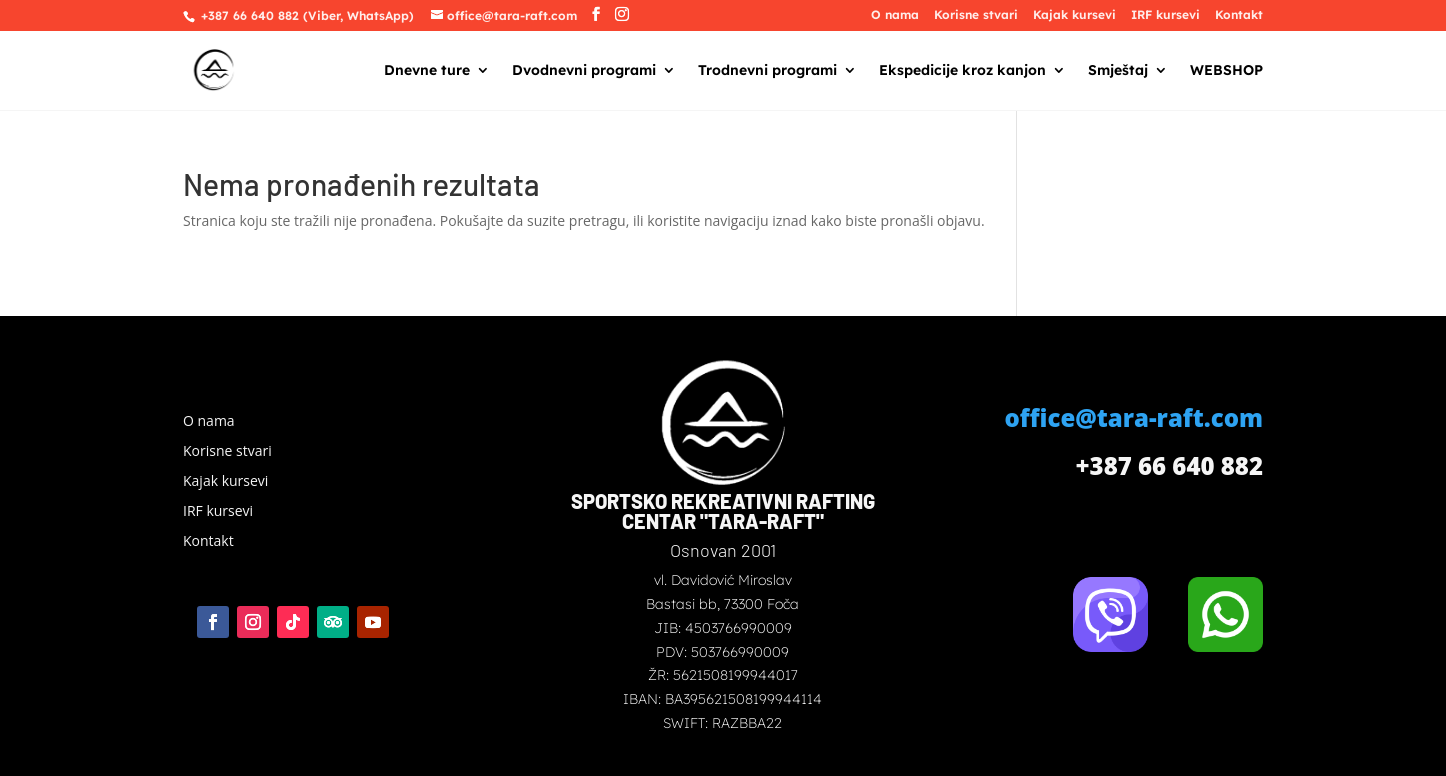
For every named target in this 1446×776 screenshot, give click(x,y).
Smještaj (1118, 71)
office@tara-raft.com (1134, 417)
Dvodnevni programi (584, 71)
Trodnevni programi (767, 71)
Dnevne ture (427, 71)
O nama (895, 15)
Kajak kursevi (1074, 15)
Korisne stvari (976, 15)
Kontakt (1239, 15)
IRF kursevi (1165, 15)
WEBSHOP (1226, 71)
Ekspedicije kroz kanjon (962, 71)
